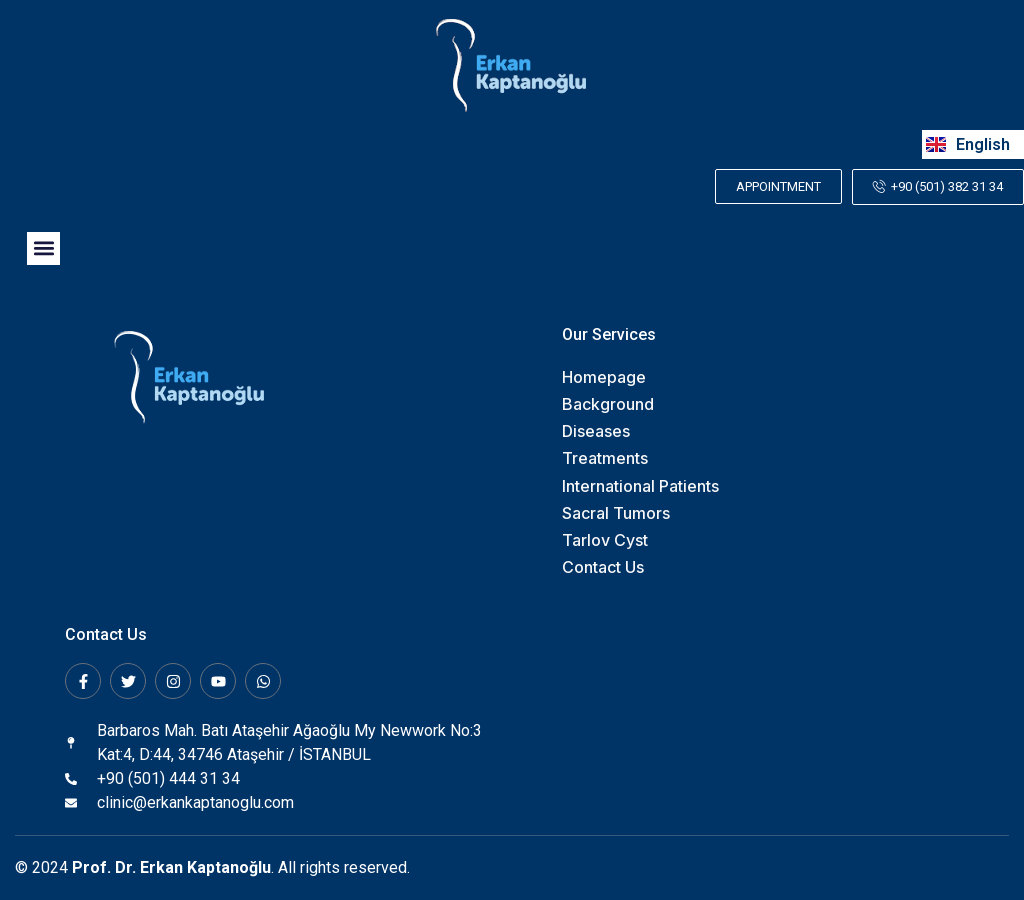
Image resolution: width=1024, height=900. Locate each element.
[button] (43, 248)
